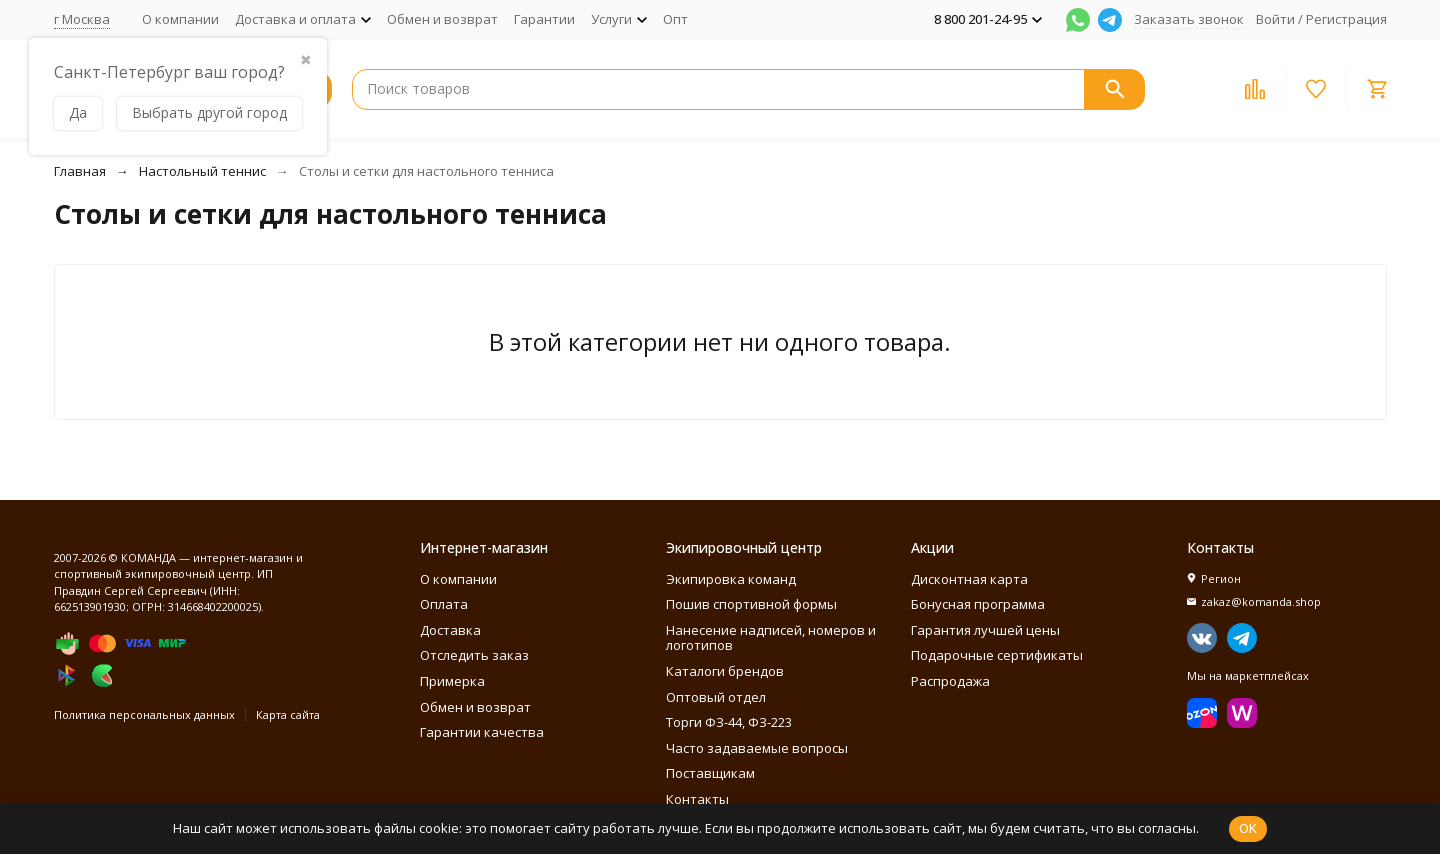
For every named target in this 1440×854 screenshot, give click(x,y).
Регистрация (1346, 19)
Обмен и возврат (442, 19)
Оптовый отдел (716, 697)
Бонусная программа (978, 604)
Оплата (444, 604)
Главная (80, 171)
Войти (1275, 19)
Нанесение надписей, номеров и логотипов (771, 638)
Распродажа (950, 681)
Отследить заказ (474, 655)
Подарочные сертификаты (997, 655)
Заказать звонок (1189, 19)
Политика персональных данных (144, 714)
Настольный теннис (202, 171)
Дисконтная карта (969, 579)
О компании (180, 19)
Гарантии (544, 19)
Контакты (697, 799)
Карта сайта (288, 714)
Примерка (452, 681)
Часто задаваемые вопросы (757, 748)
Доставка (450, 630)
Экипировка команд (731, 579)
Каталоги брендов (725, 671)
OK (1248, 828)
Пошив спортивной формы (751, 604)
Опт (675, 19)
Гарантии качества (482, 732)
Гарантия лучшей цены (985, 630)
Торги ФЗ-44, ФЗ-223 (729, 722)
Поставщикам (710, 773)
